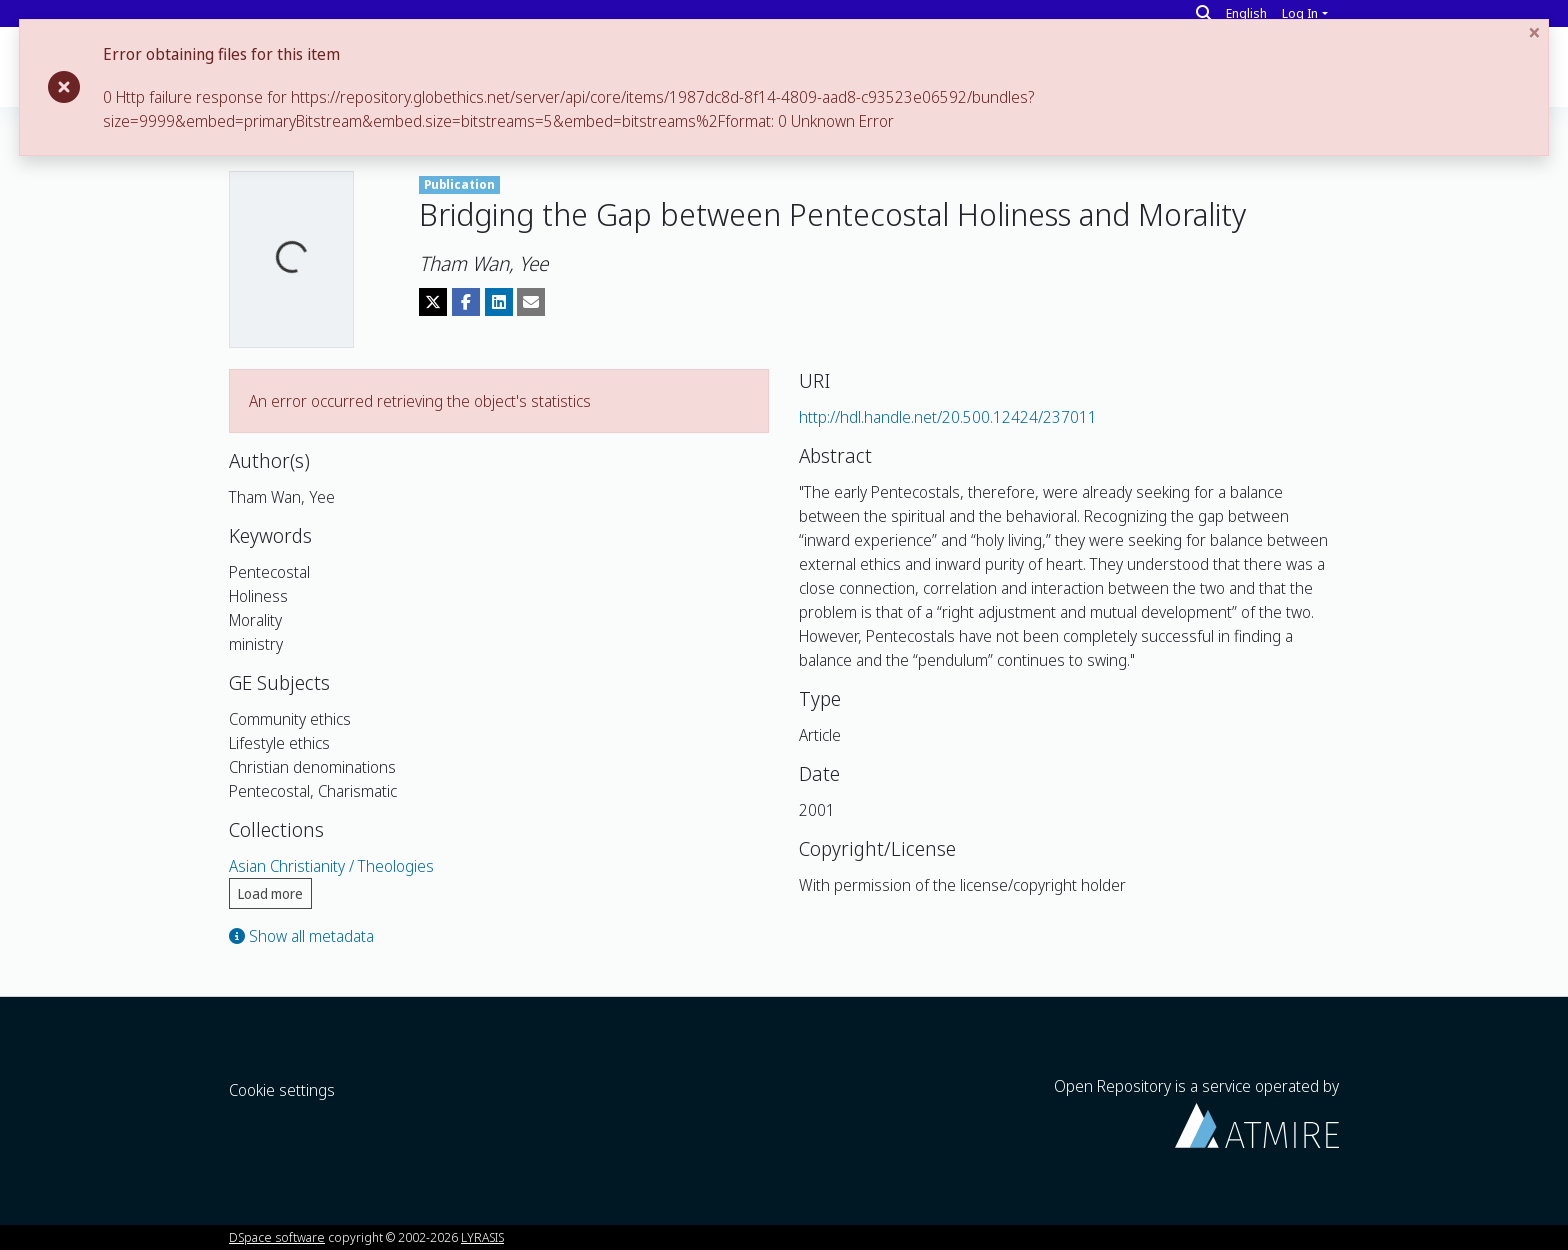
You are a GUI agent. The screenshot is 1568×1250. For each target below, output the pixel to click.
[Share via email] (531, 302)
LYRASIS (482, 1237)
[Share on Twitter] (433, 302)
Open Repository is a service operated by (1196, 1111)
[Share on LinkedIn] (499, 302)
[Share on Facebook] (466, 302)
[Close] (1538, 32)
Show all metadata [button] (301, 936)
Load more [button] (270, 893)
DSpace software (277, 1237)
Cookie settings (282, 1090)
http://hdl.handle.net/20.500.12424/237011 (948, 417)
